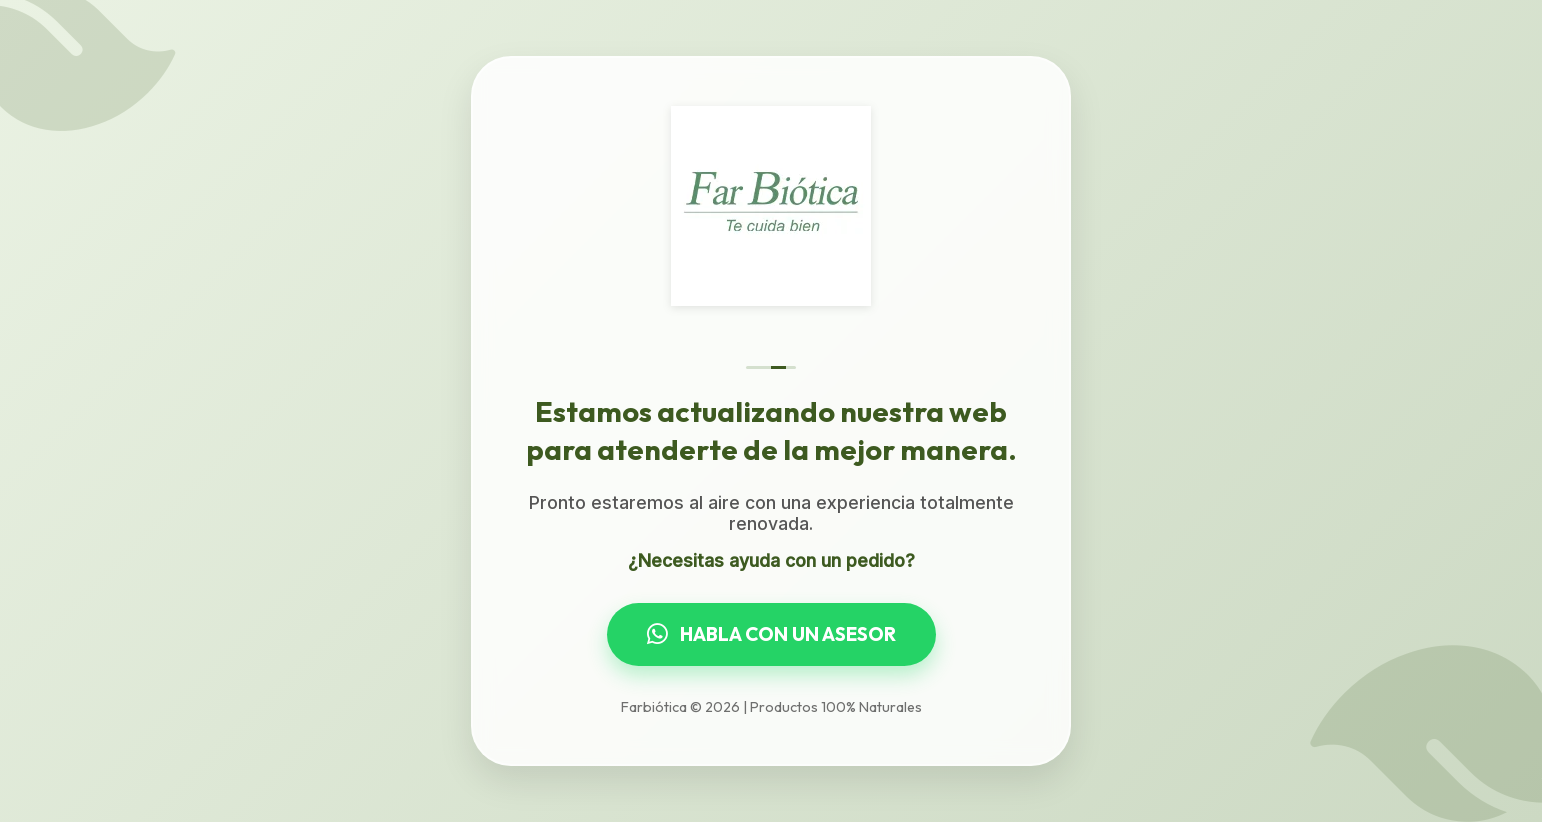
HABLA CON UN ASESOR (771, 634)
